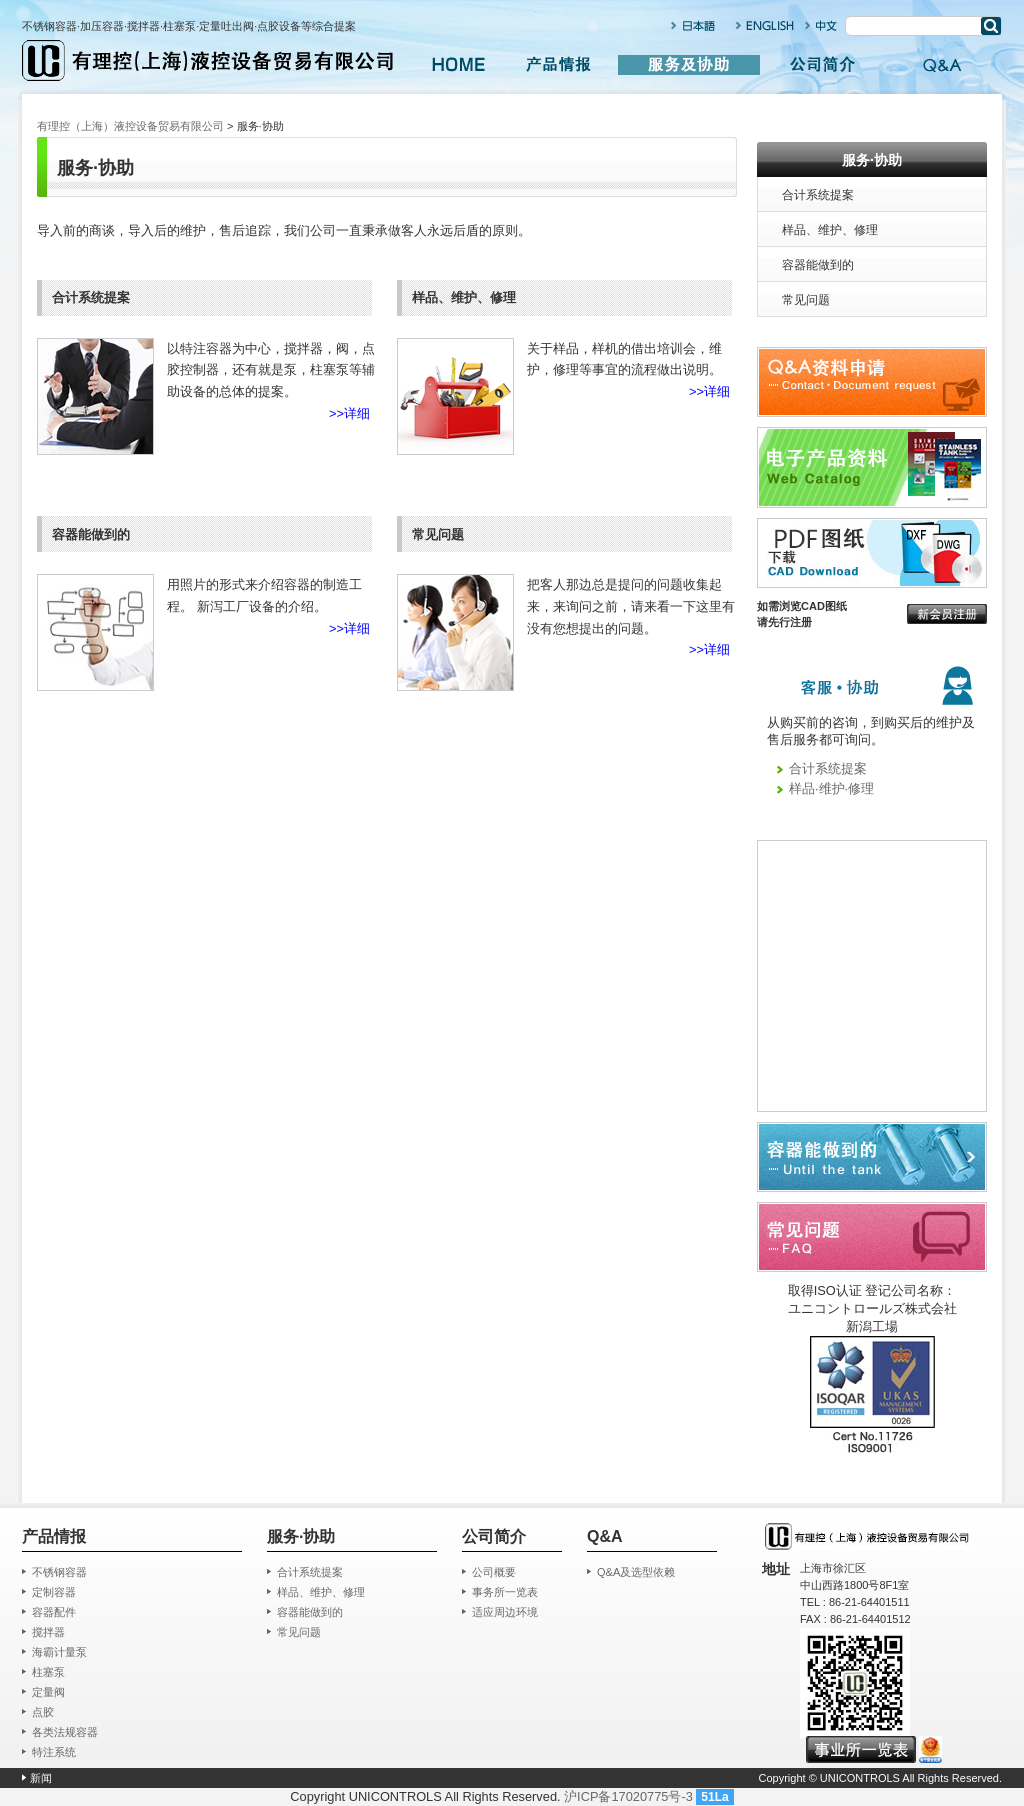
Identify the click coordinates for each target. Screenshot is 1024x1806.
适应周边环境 (505, 1612)
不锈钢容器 (59, 1572)
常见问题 (806, 300)
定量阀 (48, 1692)
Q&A (942, 65)
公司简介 (822, 65)
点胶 (43, 1712)
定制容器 (54, 1592)
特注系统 (54, 1752)
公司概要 (494, 1572)
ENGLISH (765, 25)
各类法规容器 (65, 1732)
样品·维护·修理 (831, 788)
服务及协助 (690, 65)
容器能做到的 (818, 265)
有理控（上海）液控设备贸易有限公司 (130, 126)
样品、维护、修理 (830, 230)
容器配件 (54, 1612)
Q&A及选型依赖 (636, 1572)
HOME (458, 65)
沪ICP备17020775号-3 (628, 1796)
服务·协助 (872, 160)
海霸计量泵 (59, 1652)
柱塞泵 (48, 1672)
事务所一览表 (505, 1592)
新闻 (41, 1778)
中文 (821, 25)
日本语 (695, 25)
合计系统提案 (818, 195)
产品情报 (558, 65)
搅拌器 (48, 1632)
